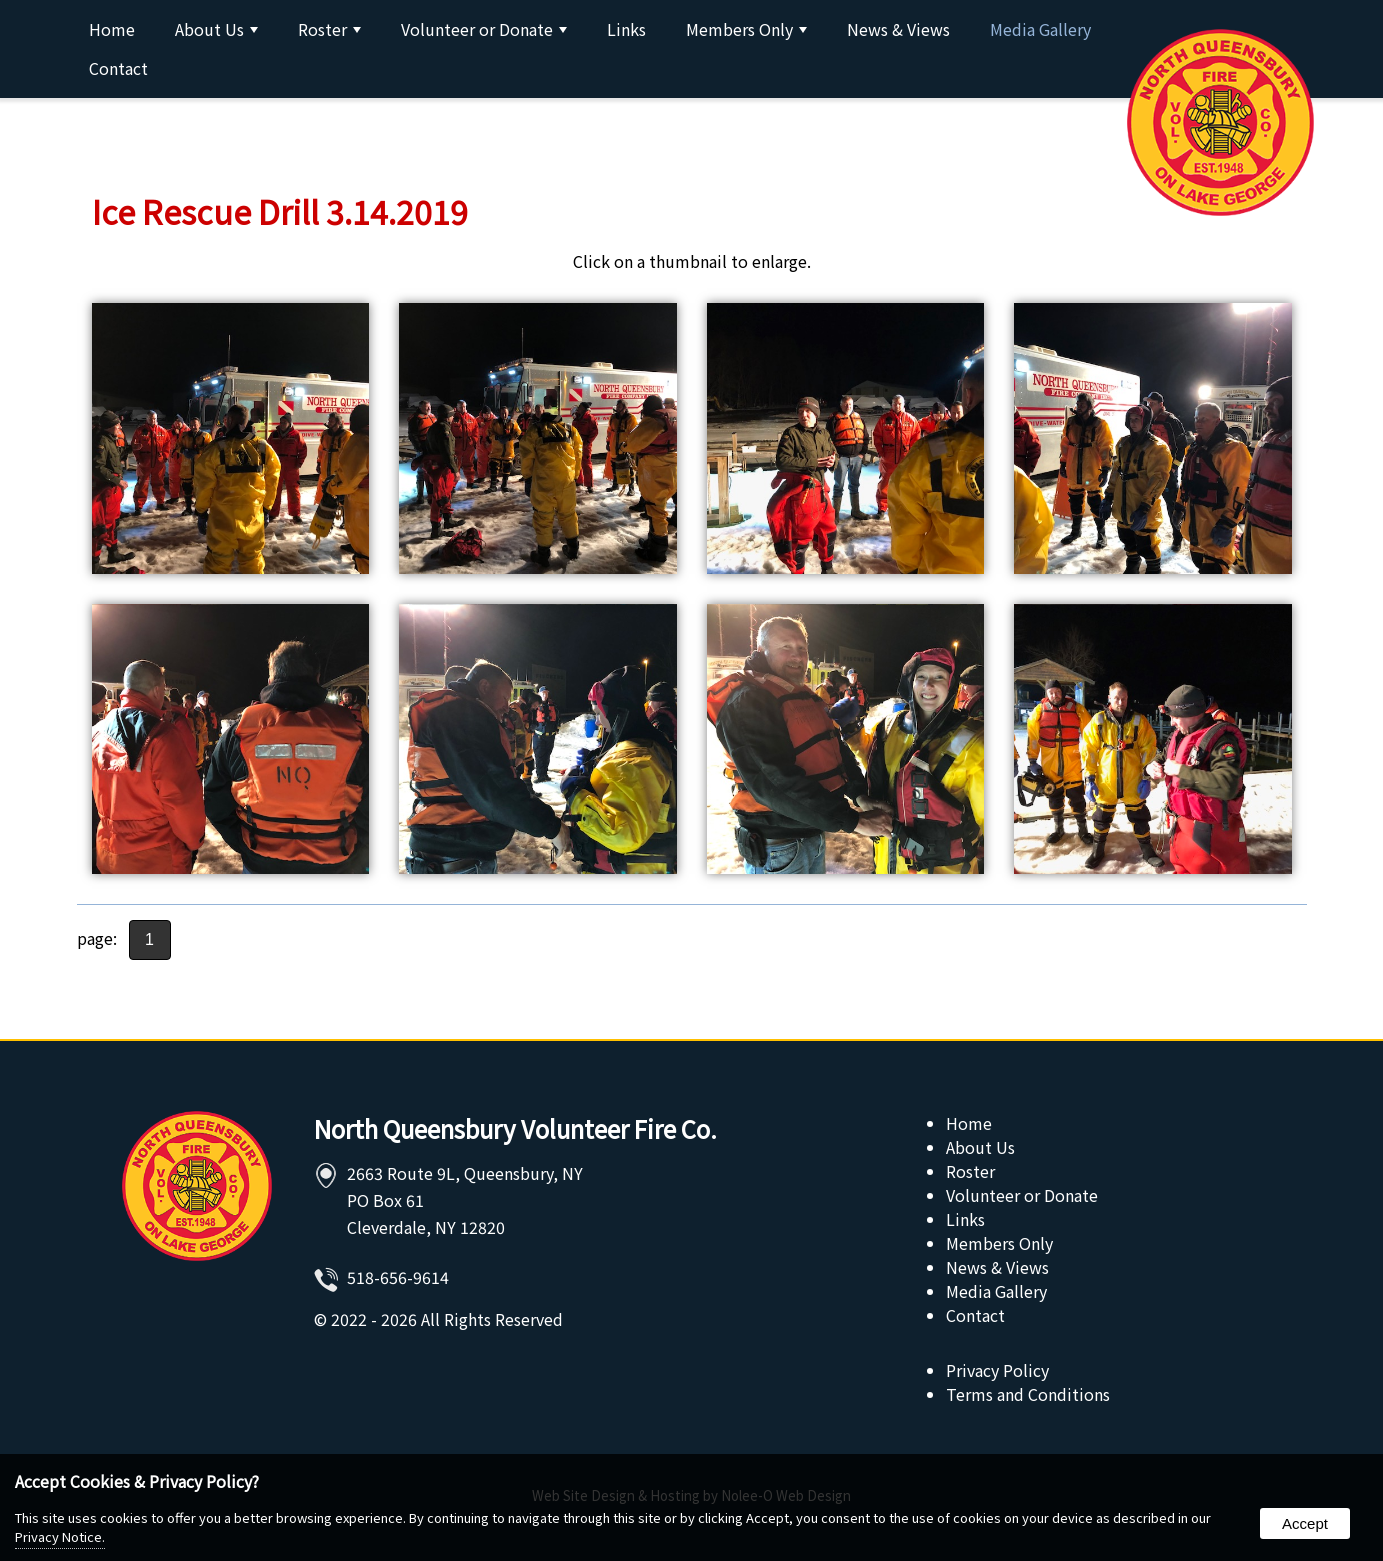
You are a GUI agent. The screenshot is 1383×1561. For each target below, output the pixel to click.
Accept (1305, 1523)
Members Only (746, 29)
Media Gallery (1040, 29)
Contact (118, 68)
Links (626, 29)
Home (112, 29)
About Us (216, 29)
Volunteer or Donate (484, 29)
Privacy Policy (997, 1370)
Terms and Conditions (1028, 1394)
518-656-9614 (398, 1277)
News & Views (898, 29)
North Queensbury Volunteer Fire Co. (515, 1128)
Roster (329, 29)
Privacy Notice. (60, 1536)
